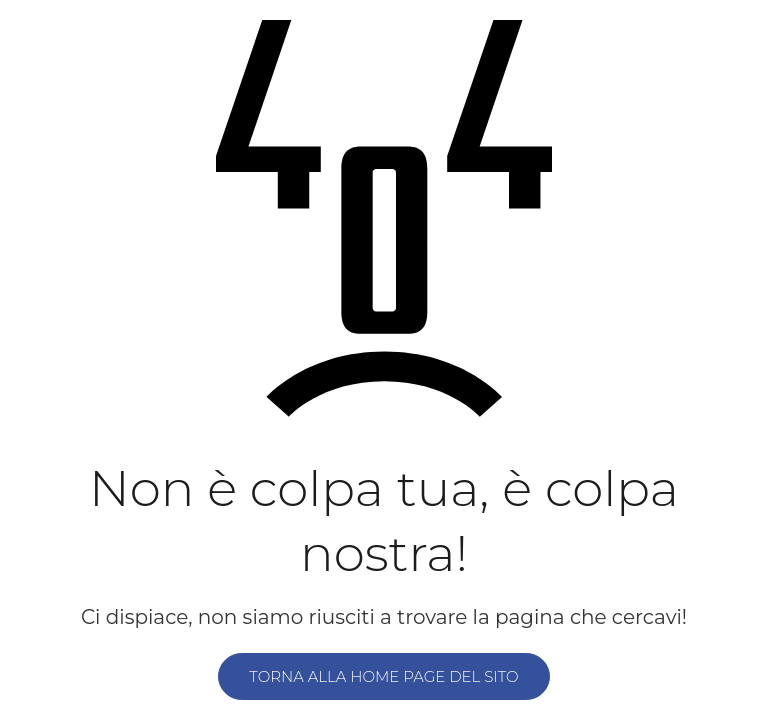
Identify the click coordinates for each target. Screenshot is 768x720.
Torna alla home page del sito (383, 676)
